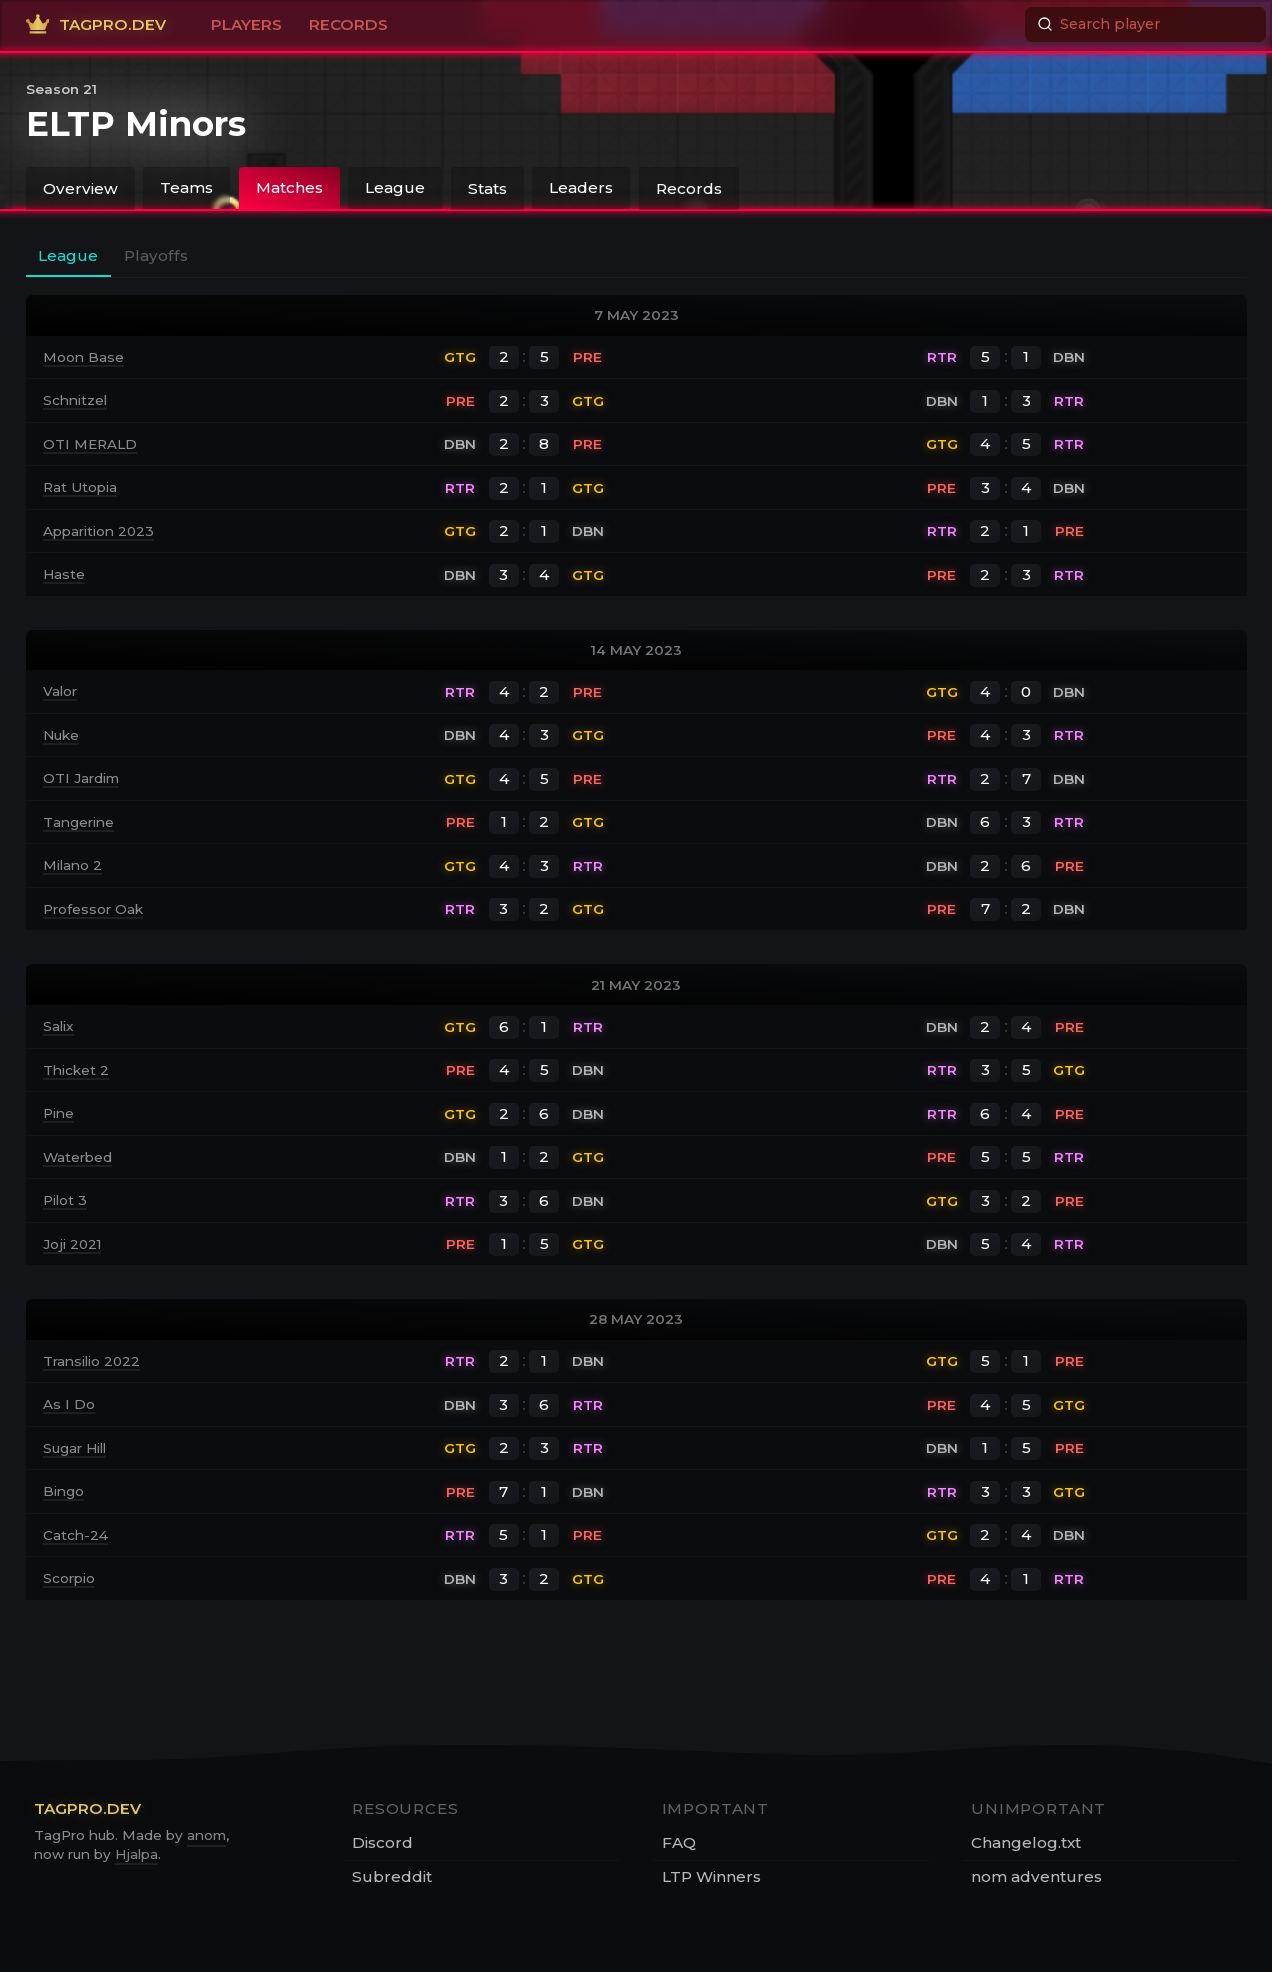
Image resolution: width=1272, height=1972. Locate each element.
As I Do (69, 1404)
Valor (60, 691)
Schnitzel (75, 400)
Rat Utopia (80, 487)
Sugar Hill (74, 1448)
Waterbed (77, 1157)
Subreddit (392, 1876)
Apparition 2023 (98, 531)
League (395, 187)
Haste (64, 574)
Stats (487, 187)
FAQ (679, 1842)
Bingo (63, 1491)
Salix (58, 1026)
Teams (186, 187)
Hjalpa (136, 1854)
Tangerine (78, 822)
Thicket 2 (76, 1070)
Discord (382, 1842)
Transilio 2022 (91, 1361)
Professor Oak (93, 909)
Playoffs (156, 255)
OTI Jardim (81, 778)
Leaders (581, 187)
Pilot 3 (65, 1200)
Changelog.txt (1026, 1842)
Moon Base (83, 357)
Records (689, 187)
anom (206, 1835)
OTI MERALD (90, 444)
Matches (289, 187)
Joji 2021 (72, 1244)
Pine (58, 1113)
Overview (80, 187)
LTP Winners (711, 1876)
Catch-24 (75, 1535)
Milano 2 (72, 865)
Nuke (61, 735)
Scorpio (69, 1578)
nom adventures (1036, 1876)
